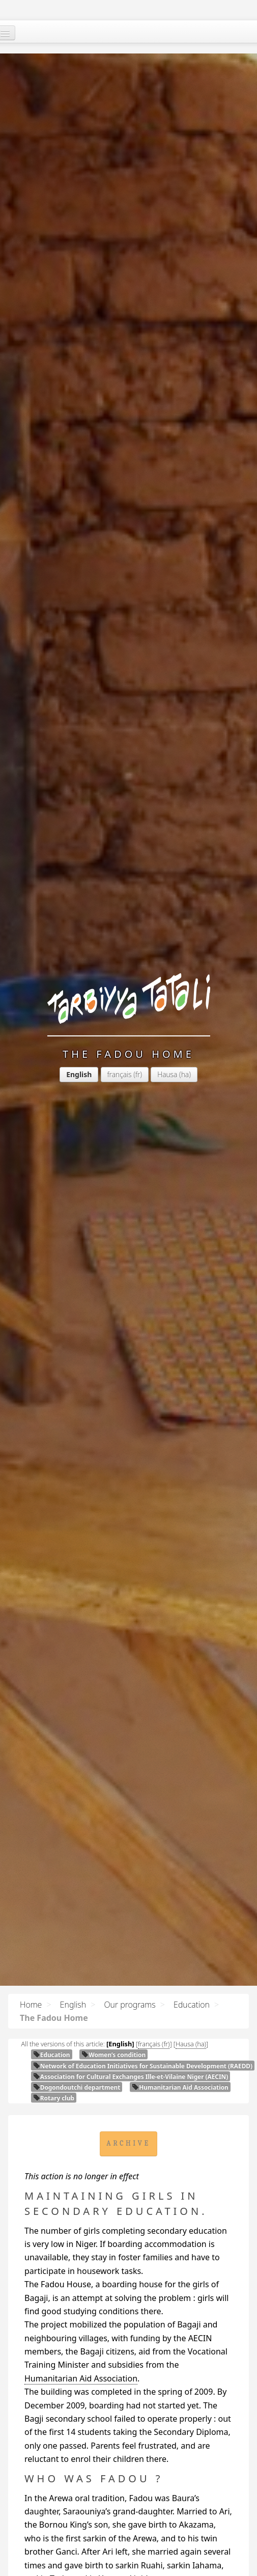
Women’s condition (113, 2054)
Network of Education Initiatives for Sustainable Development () (142, 2066)
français (119, 1074)
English (73, 2004)
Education (192, 2004)
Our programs (129, 2004)
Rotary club (53, 2098)
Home (31, 2004)
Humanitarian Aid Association (180, 2087)
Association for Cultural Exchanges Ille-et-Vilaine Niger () (130, 2076)
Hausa (167, 1074)
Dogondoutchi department (77, 2087)
